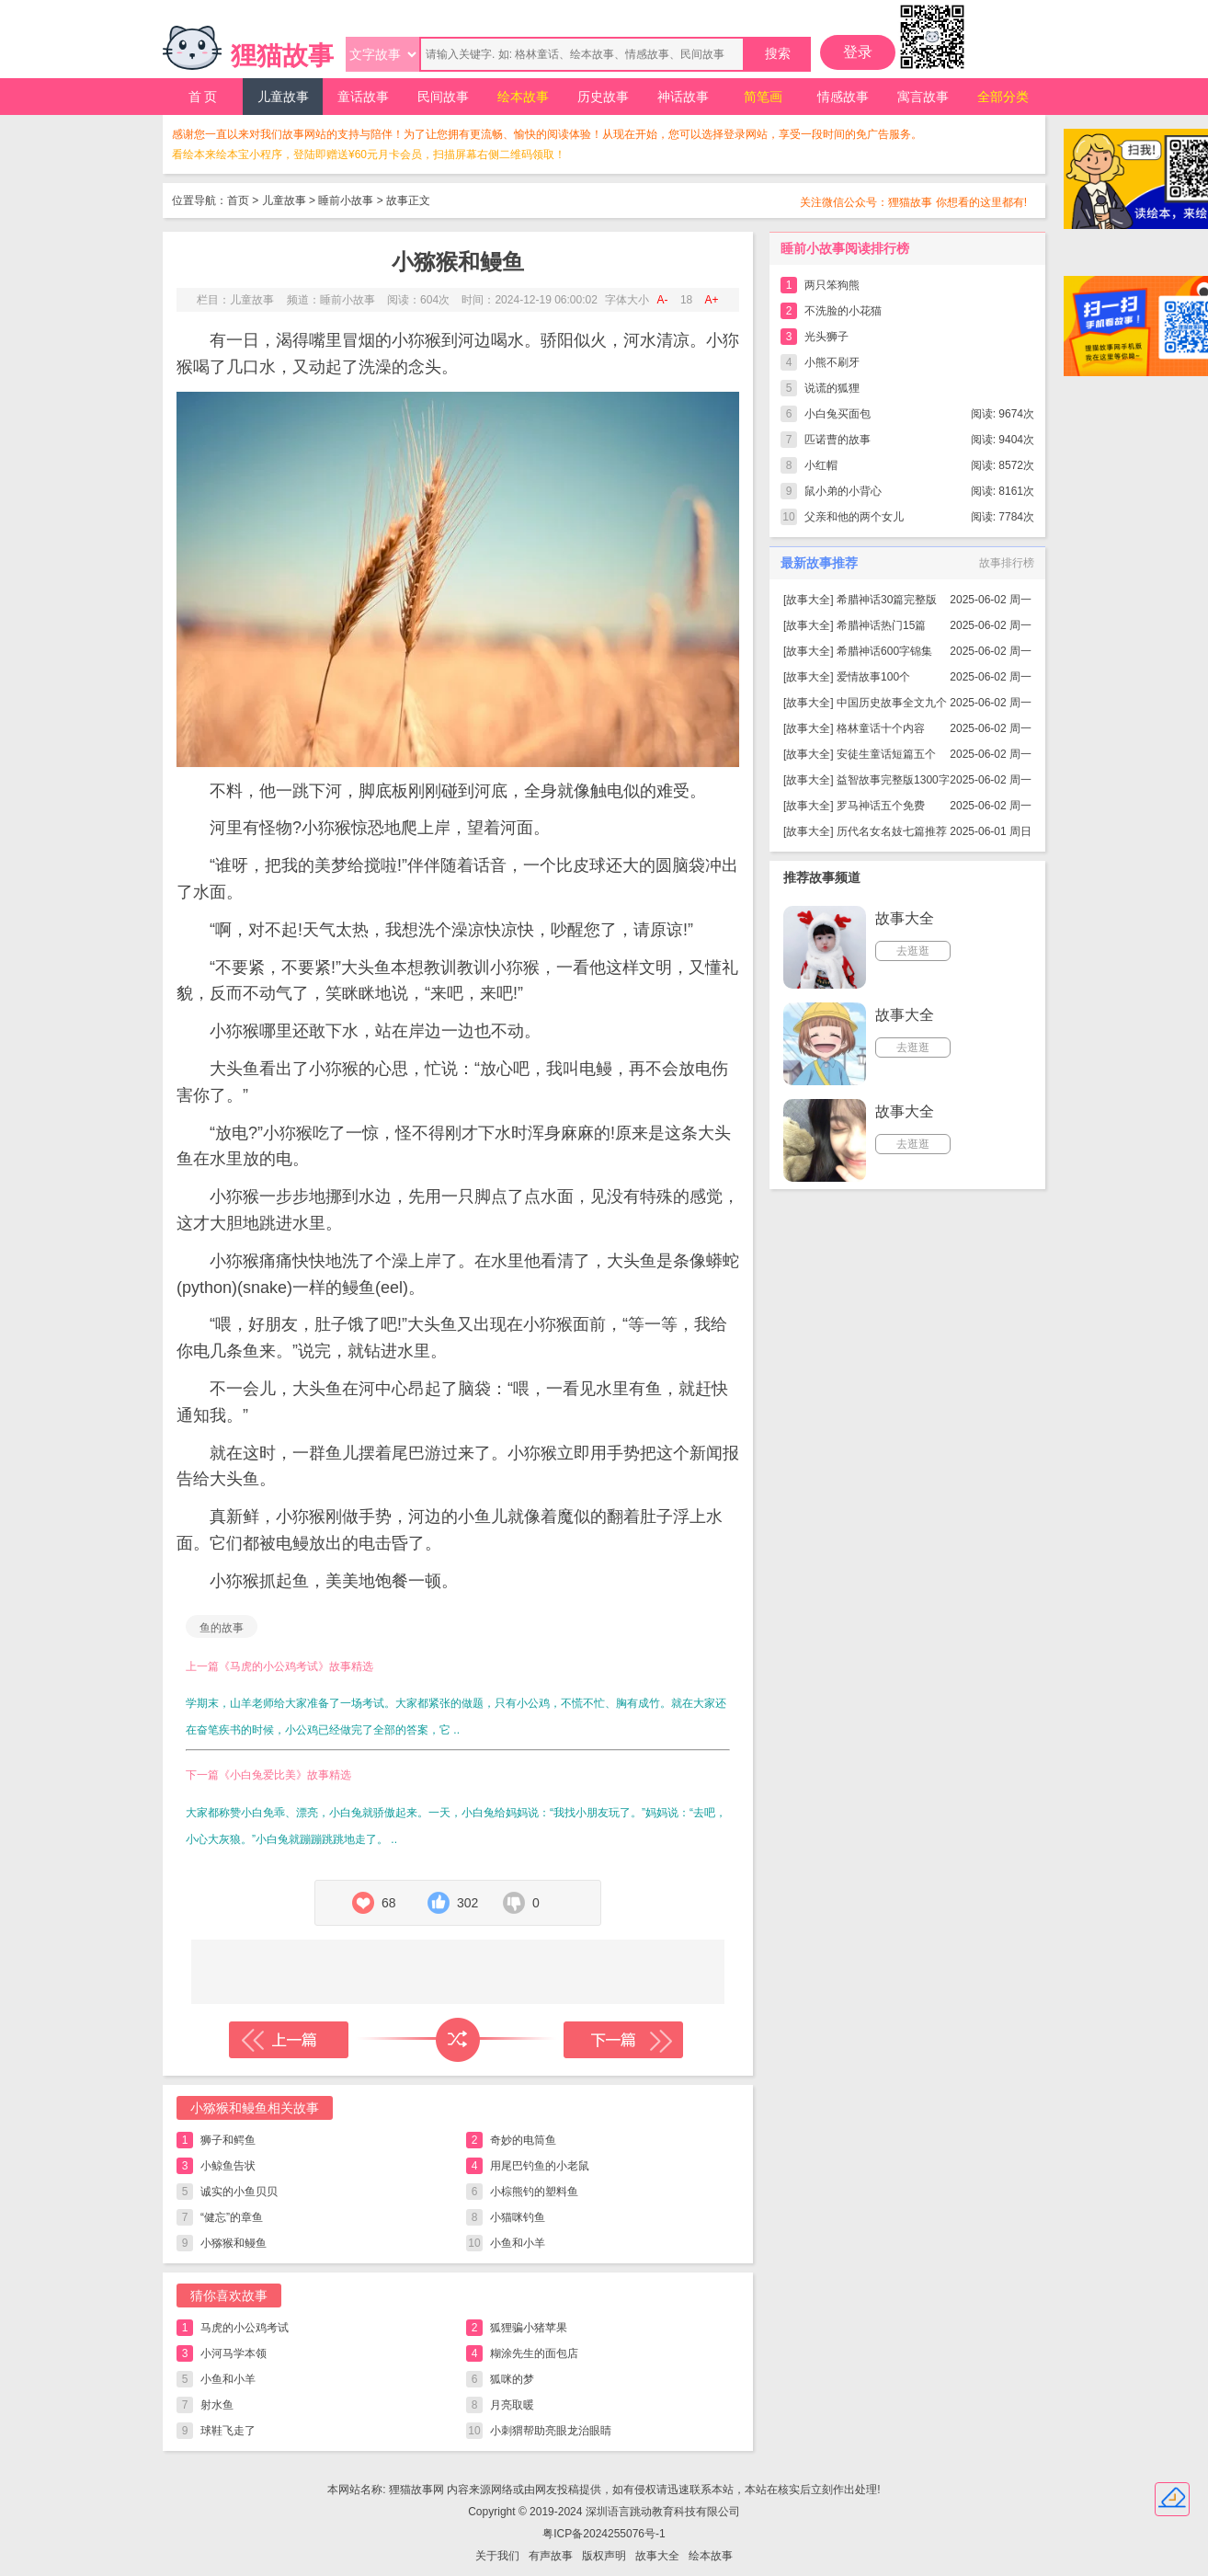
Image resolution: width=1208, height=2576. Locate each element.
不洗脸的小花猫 (843, 310)
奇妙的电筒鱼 (523, 2140)
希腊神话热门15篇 (881, 625)
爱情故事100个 (873, 676)
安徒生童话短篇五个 (886, 754)
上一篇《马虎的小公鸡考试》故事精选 (279, 1666)
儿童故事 (283, 96)
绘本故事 (523, 96)
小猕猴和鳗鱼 (233, 2243)
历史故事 (603, 96)
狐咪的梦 (512, 2379)
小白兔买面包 (837, 413)
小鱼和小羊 (517, 2243)
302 (467, 1902)
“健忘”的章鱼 (231, 2217)
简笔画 (763, 96)
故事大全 (808, 599)
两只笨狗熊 (832, 285)
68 (389, 1902)
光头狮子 (826, 336)
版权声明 (604, 2555)
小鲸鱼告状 (228, 2165)
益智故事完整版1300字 (893, 779)
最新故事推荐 (819, 562)
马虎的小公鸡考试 (244, 2327)
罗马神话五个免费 (881, 805)
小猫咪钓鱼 (517, 2217)
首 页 (203, 96)
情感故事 (843, 96)
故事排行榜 (1006, 562)
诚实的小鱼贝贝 (239, 2191)
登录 (857, 52)
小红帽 (821, 465)
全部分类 (1003, 96)
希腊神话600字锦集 (884, 651)
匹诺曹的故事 (837, 439)
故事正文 (408, 200)
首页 (238, 200)
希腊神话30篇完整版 (887, 599)
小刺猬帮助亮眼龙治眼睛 (550, 2430)
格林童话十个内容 (881, 728)
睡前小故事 (345, 200)
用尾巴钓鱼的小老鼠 (539, 2165)
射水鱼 (217, 2405)
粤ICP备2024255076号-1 (603, 2533)
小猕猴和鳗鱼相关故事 (254, 2108)
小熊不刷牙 (832, 362)
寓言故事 (923, 96)
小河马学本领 (233, 2353)
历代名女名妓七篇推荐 (892, 831)
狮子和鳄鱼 (228, 2140)
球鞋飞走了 (228, 2430)
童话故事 (363, 96)
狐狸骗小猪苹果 (528, 2327)
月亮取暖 (512, 2405)
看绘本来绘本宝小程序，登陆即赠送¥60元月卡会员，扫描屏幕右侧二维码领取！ (368, 154)
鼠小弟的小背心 (843, 491)
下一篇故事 (623, 2039)
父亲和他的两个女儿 (854, 516)
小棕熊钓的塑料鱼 (534, 2191)
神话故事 (683, 96)
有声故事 (551, 2555)
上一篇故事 (288, 2039)
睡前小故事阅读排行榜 (845, 248)
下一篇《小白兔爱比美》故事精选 (268, 1775)
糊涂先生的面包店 (534, 2353)
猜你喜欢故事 (229, 2295)
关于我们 (497, 2555)
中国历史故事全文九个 (892, 702)
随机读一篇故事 (458, 2040)
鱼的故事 (221, 1627)
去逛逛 (912, 951)
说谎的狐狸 (832, 388)
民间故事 (443, 96)
